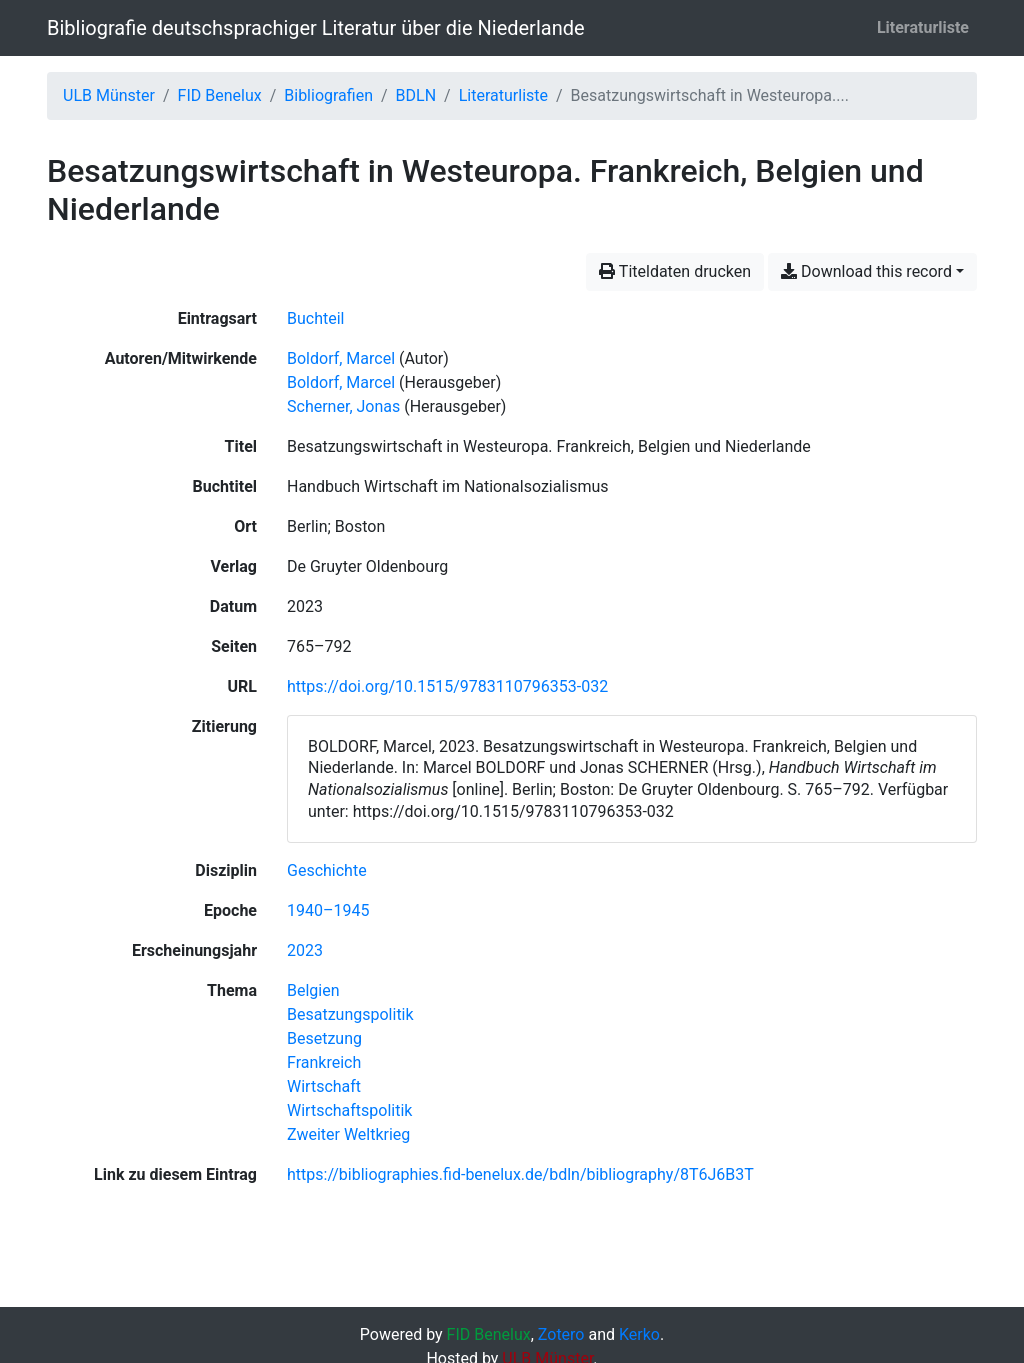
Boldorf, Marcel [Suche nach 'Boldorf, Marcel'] (341, 358)
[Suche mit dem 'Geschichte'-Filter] (327, 870)
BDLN (416, 95)
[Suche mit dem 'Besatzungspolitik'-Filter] (350, 1014)
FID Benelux (220, 95)
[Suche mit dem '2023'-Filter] (305, 950)
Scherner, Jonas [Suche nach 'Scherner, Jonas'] (343, 406)
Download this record (866, 271)
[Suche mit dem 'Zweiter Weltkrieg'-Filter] (348, 1134)
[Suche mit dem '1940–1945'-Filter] (328, 910)
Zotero (561, 1334)
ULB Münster (109, 95)
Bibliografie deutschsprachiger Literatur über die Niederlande (316, 28)
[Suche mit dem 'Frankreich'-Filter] (324, 1062)
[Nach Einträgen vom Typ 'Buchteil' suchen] (315, 318)
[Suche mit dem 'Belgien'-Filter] (313, 990)
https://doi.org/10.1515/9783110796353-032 (447, 686)
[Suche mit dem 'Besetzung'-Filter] (324, 1038)
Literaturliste (923, 27)
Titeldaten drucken (675, 271)
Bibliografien (328, 95)
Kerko (639, 1334)
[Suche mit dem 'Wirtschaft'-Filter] (324, 1086)
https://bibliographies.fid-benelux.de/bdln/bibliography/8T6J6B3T (520, 1174)
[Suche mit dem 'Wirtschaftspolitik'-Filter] (349, 1110)
